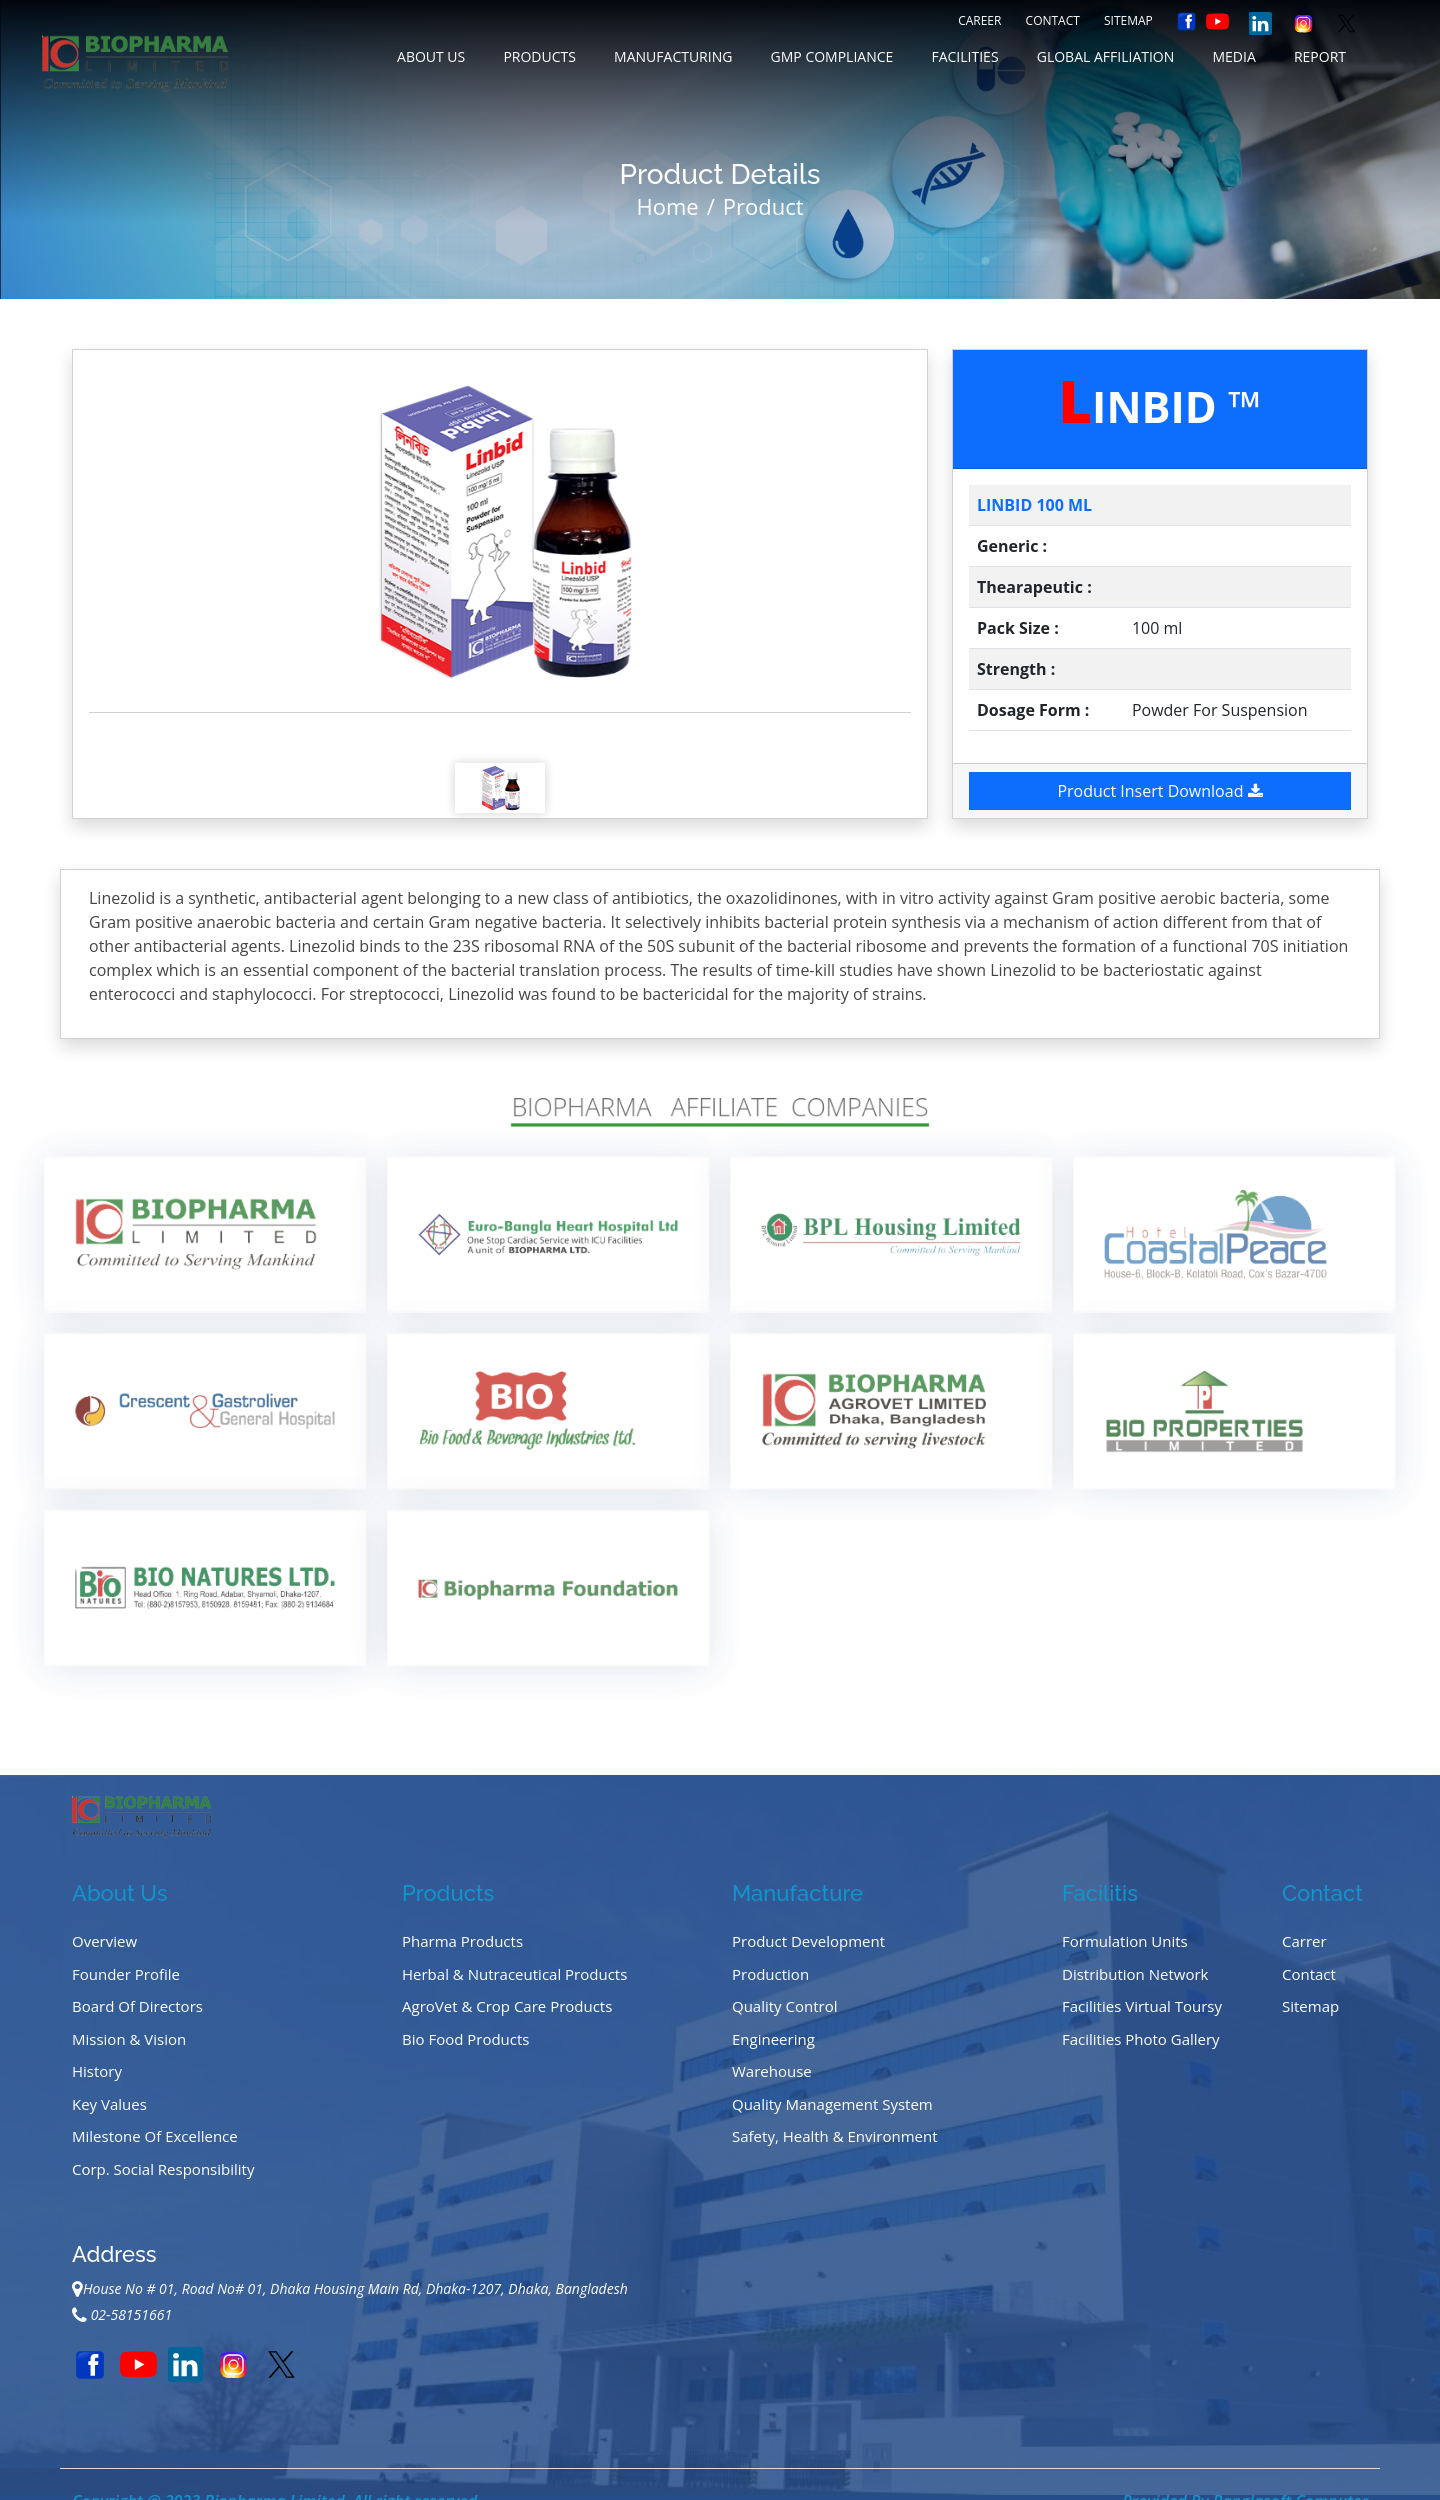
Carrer (1304, 1941)
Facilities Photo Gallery (1141, 2039)
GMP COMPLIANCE (832, 56)
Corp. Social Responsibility (163, 2169)
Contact (1053, 20)
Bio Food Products (466, 2039)
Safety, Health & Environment (835, 2136)
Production (770, 1974)
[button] (150, 531)
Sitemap (1128, 20)
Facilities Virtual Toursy (1142, 2006)
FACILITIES (964, 56)
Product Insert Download (1159, 791)
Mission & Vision (129, 2039)
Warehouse (772, 2071)
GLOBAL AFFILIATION (1106, 56)
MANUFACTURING (673, 56)
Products (539, 56)
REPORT (1320, 56)
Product (763, 206)
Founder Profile (126, 1974)
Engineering (773, 2039)
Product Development (808, 1941)
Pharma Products (462, 1941)
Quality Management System (832, 2104)
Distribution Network (1135, 1974)
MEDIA (1233, 56)
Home (667, 206)
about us (431, 56)
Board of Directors (137, 2006)
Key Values (109, 2104)
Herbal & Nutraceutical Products (514, 1974)
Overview (104, 1941)
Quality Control (785, 2006)
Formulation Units (1125, 1941)
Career (979, 20)
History (97, 2071)
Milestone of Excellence (155, 2136)
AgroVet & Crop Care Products (507, 2006)
